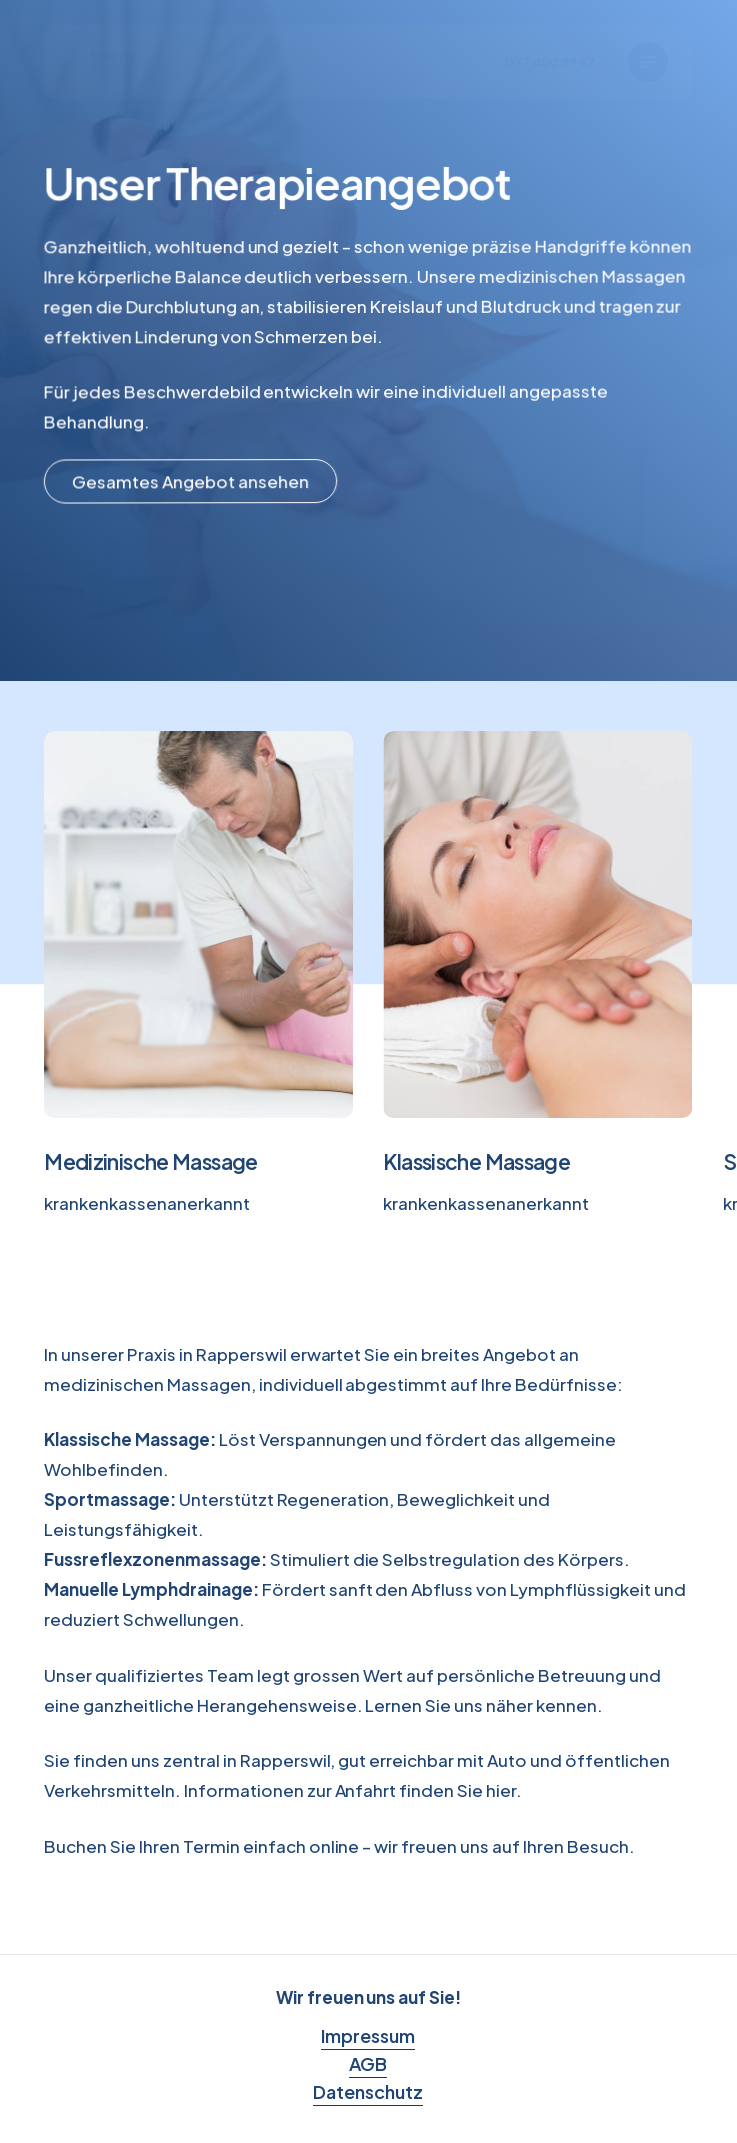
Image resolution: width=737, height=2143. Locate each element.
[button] (648, 62)
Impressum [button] (368, 2035)
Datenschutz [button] (368, 2091)
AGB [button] (368, 2063)
